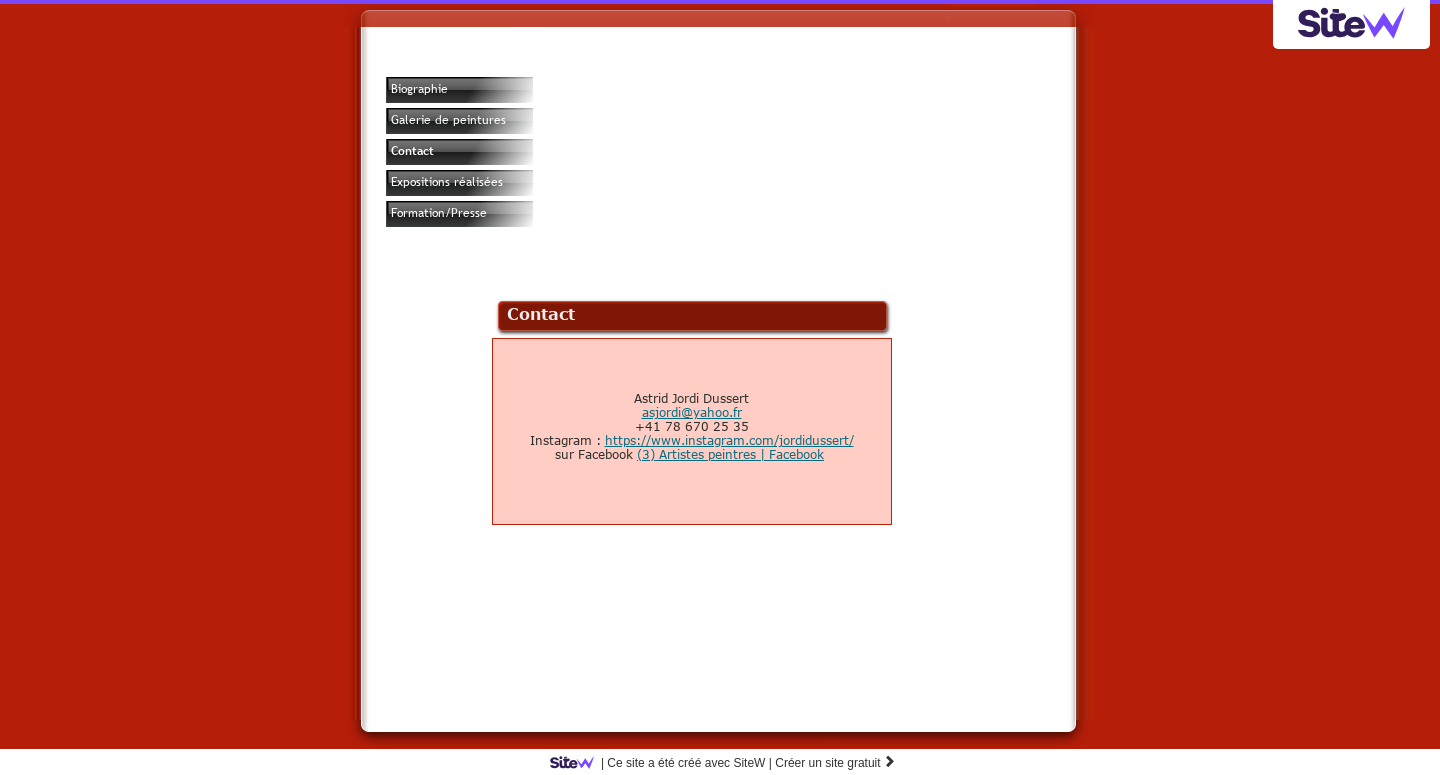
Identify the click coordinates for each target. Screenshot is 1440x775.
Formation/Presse (439, 213)
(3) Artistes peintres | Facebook (730, 454)
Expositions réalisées (447, 182)
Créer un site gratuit (835, 763)
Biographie (419, 89)
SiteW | (664, 763)
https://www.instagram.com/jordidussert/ (729, 440)
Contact (412, 151)
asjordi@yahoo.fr (692, 412)
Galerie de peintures (448, 120)
